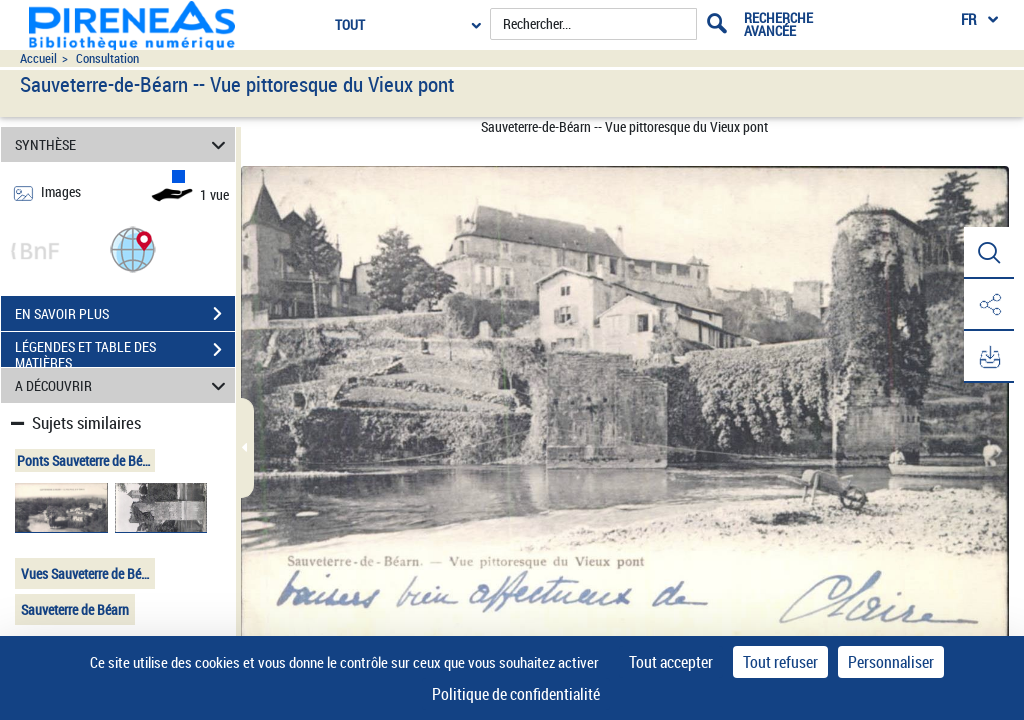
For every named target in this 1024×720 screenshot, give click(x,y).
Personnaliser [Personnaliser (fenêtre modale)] (891, 662)
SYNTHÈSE (123, 144)
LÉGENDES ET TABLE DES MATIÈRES (125, 352)
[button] (133, 248)
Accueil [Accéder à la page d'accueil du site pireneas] (38, 58)
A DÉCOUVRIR (123, 385)
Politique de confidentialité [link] (516, 694)
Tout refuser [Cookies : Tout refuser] (780, 662)
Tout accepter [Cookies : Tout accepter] (671, 662)
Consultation (107, 58)
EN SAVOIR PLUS (125, 314)
